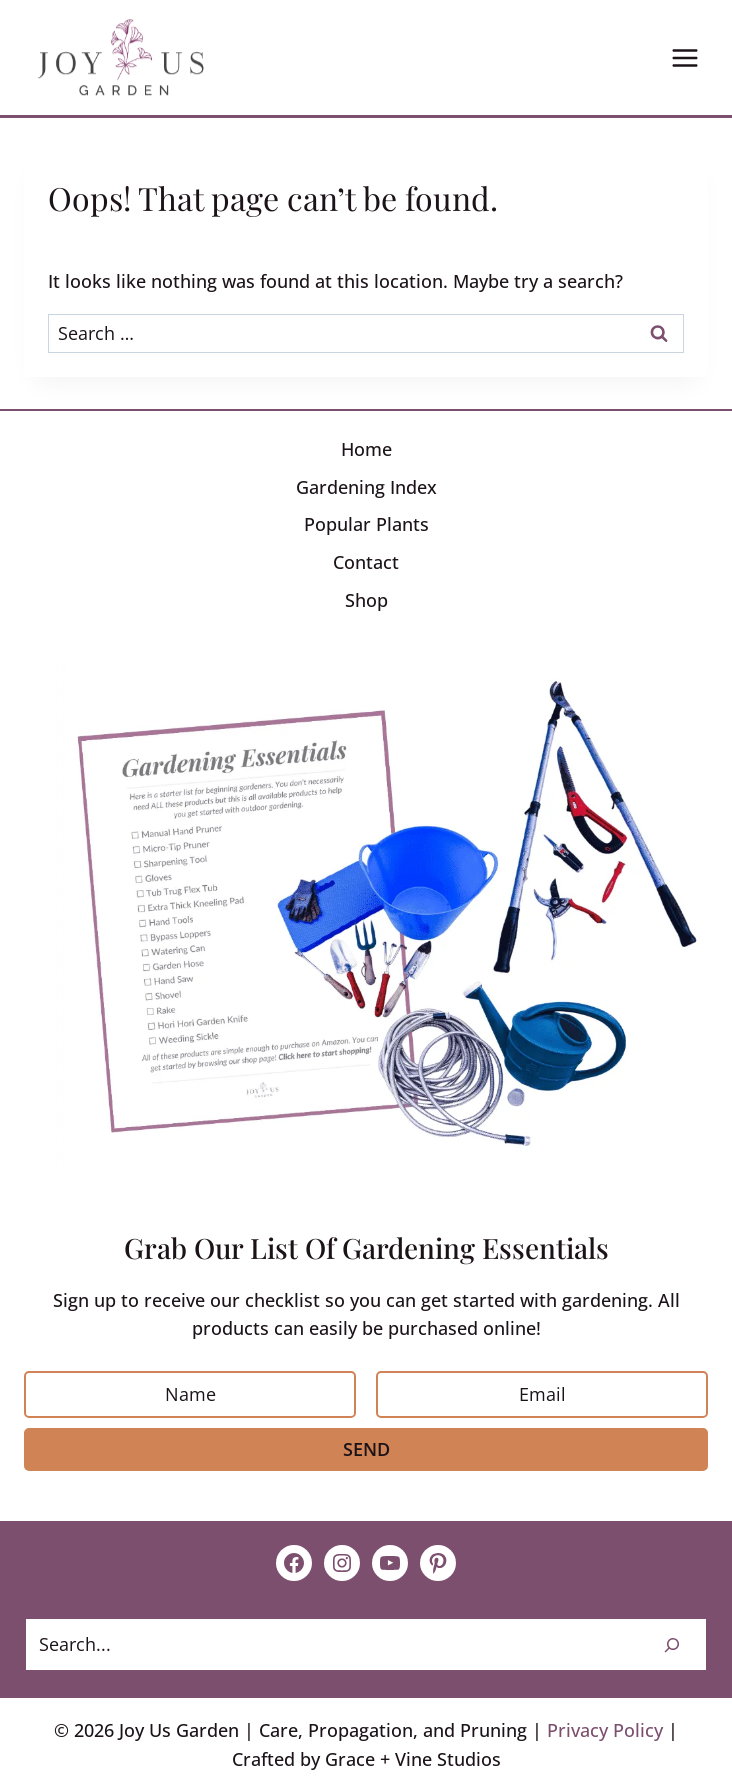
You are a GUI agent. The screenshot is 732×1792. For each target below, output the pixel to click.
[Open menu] (684, 57)
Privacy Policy (605, 1730)
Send (366, 1449)
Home (366, 449)
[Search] (672, 1644)
